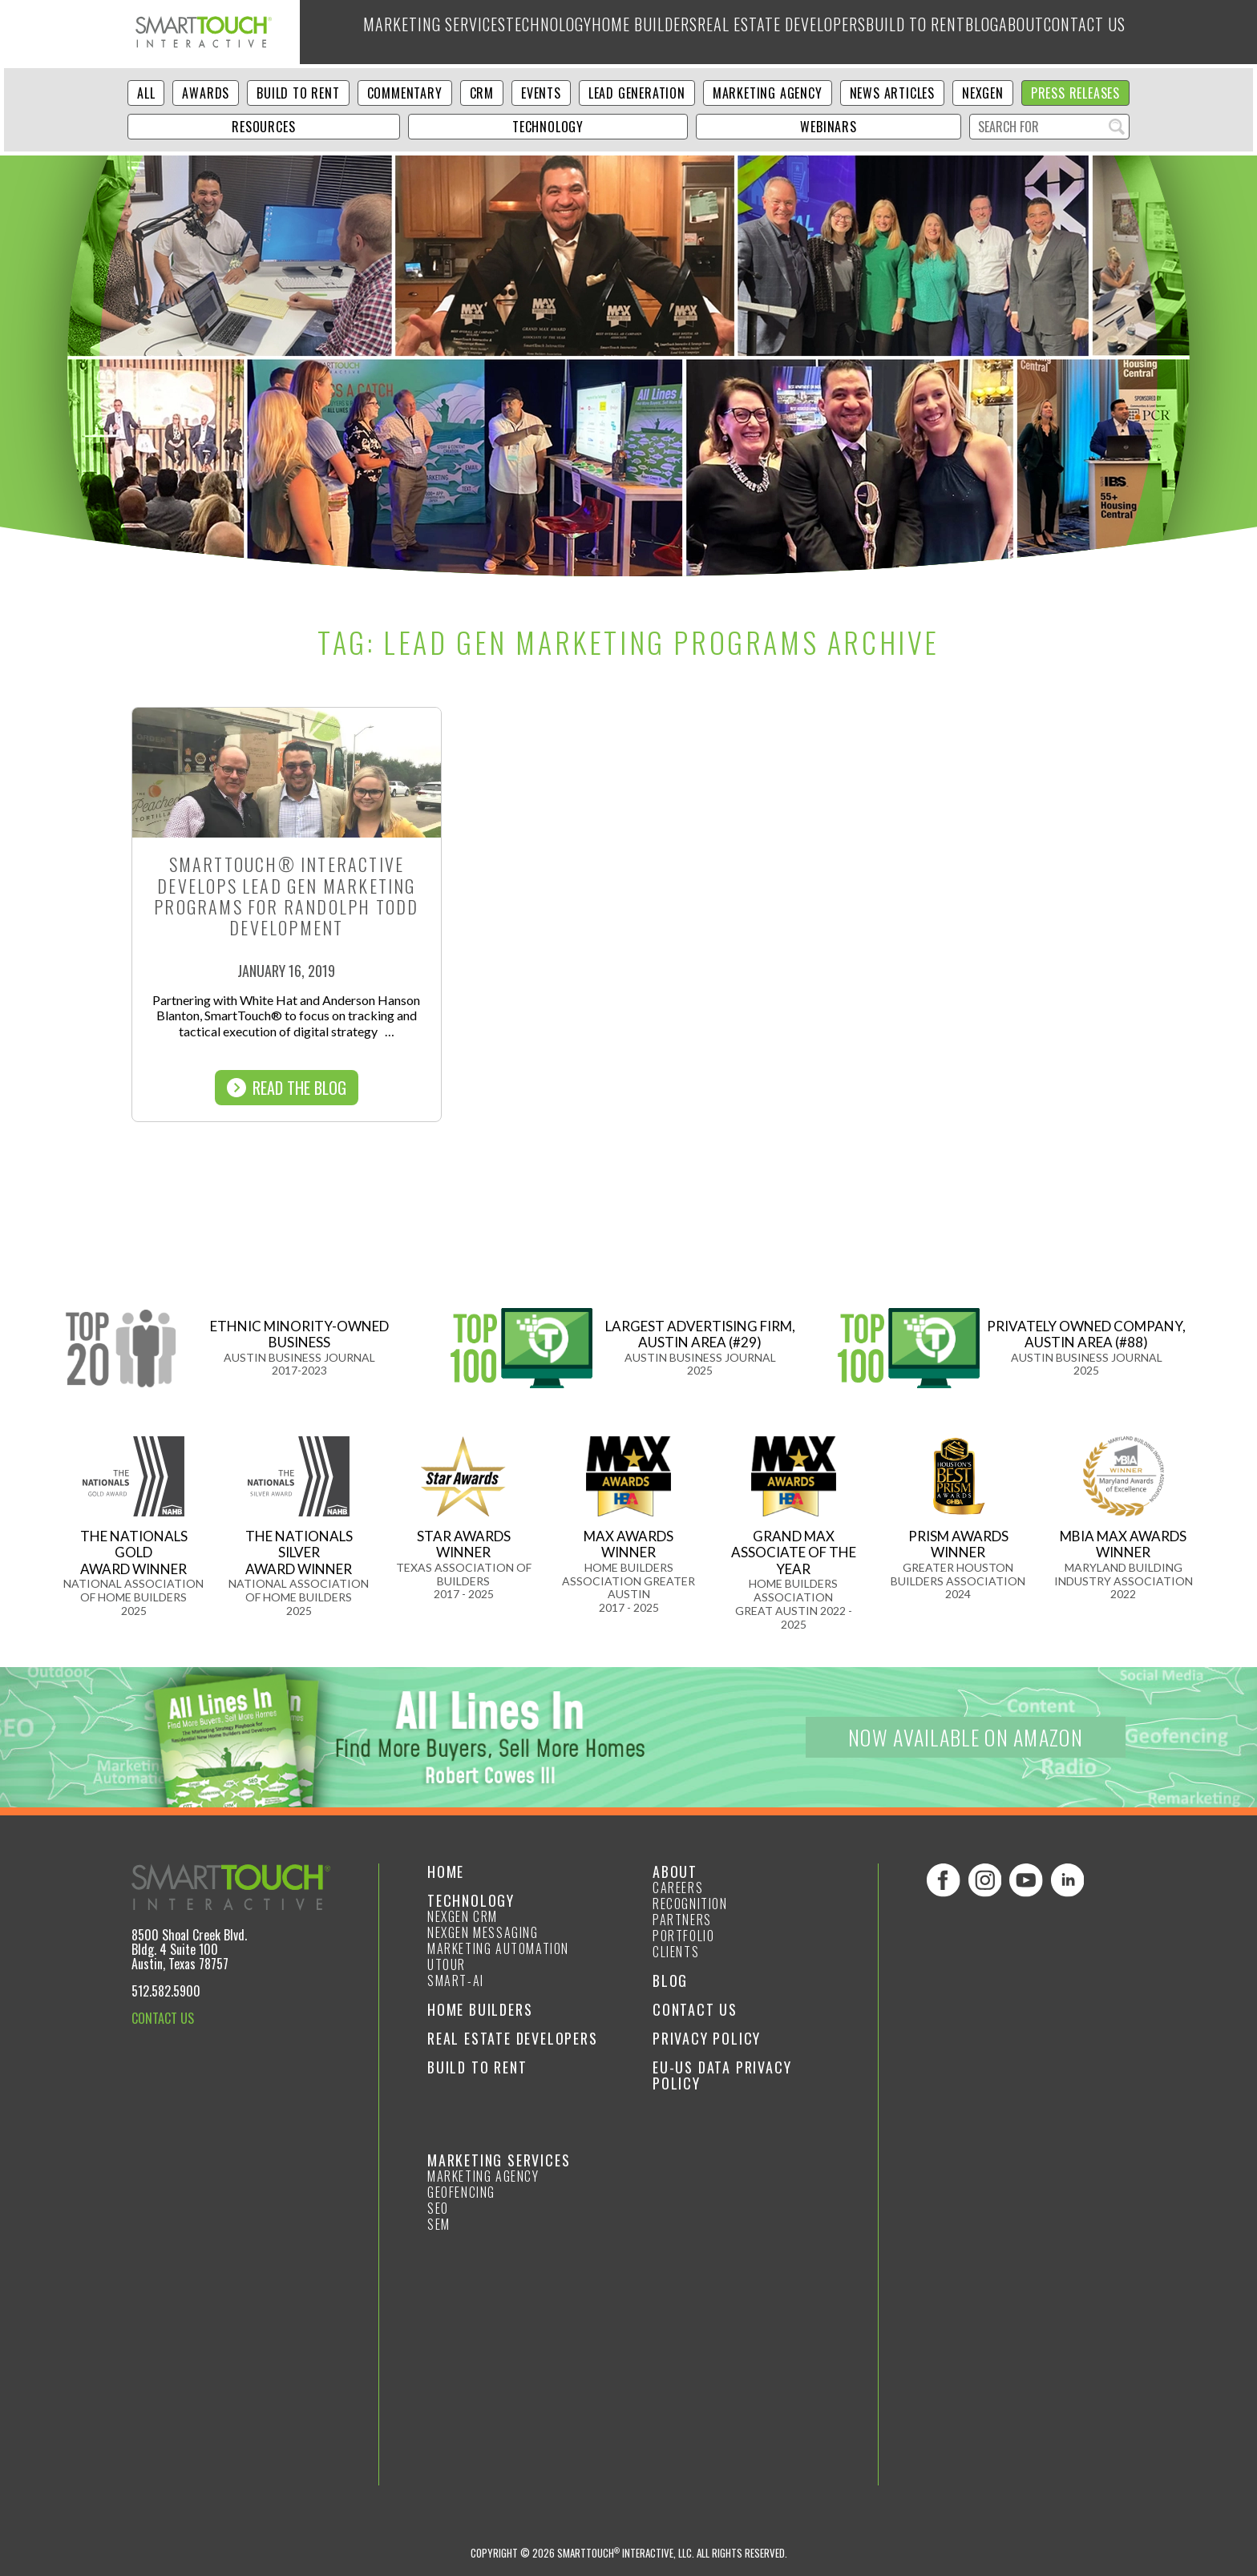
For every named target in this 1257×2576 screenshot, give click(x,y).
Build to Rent (879, 32)
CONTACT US (162, 2018)
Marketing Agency (768, 93)
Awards (205, 93)
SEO (438, 2208)
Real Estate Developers (744, 32)
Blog (955, 32)
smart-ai (455, 1980)
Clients (676, 1951)
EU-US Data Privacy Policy (722, 2075)
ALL (146, 93)
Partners (682, 1919)
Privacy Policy (707, 2038)
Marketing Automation (498, 1948)
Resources (263, 126)
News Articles (892, 93)
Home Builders (605, 32)
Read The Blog (286, 1088)
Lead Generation (636, 93)
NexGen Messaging (483, 1932)
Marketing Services (383, 32)
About (1007, 32)
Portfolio (683, 1935)
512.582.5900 (165, 1991)
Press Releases (1075, 93)
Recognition (690, 1903)
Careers (678, 1887)
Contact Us (1081, 32)
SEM (439, 2224)
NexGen (983, 93)
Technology (502, 32)
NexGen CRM (462, 1916)
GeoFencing (461, 2192)
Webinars (828, 126)
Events (541, 93)
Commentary (405, 93)
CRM (482, 93)
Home (445, 1871)
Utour (446, 1964)
